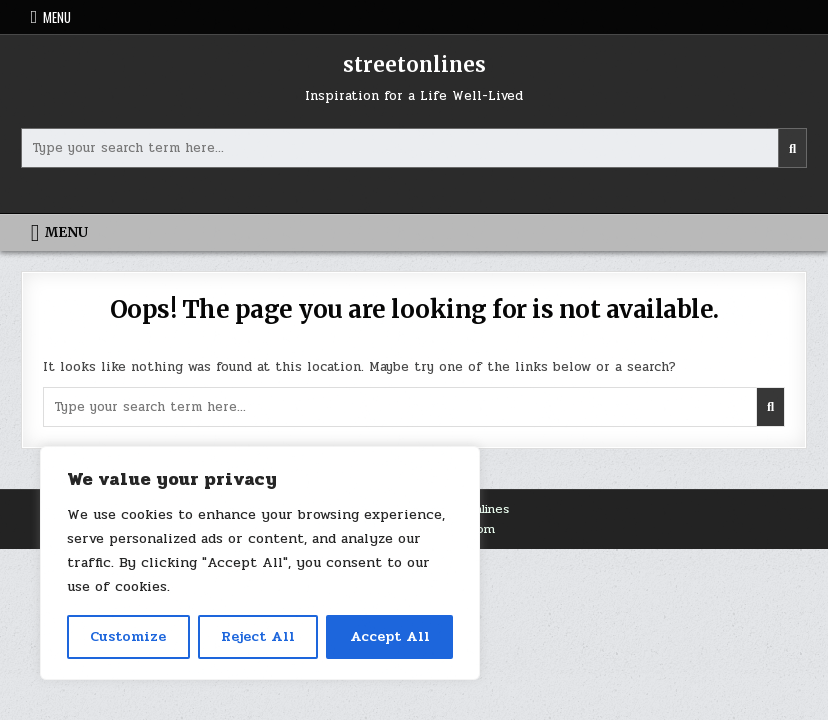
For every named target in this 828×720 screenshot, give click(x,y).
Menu (57, 17)
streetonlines (414, 64)
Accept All (390, 636)
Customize (128, 636)
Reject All (258, 636)
